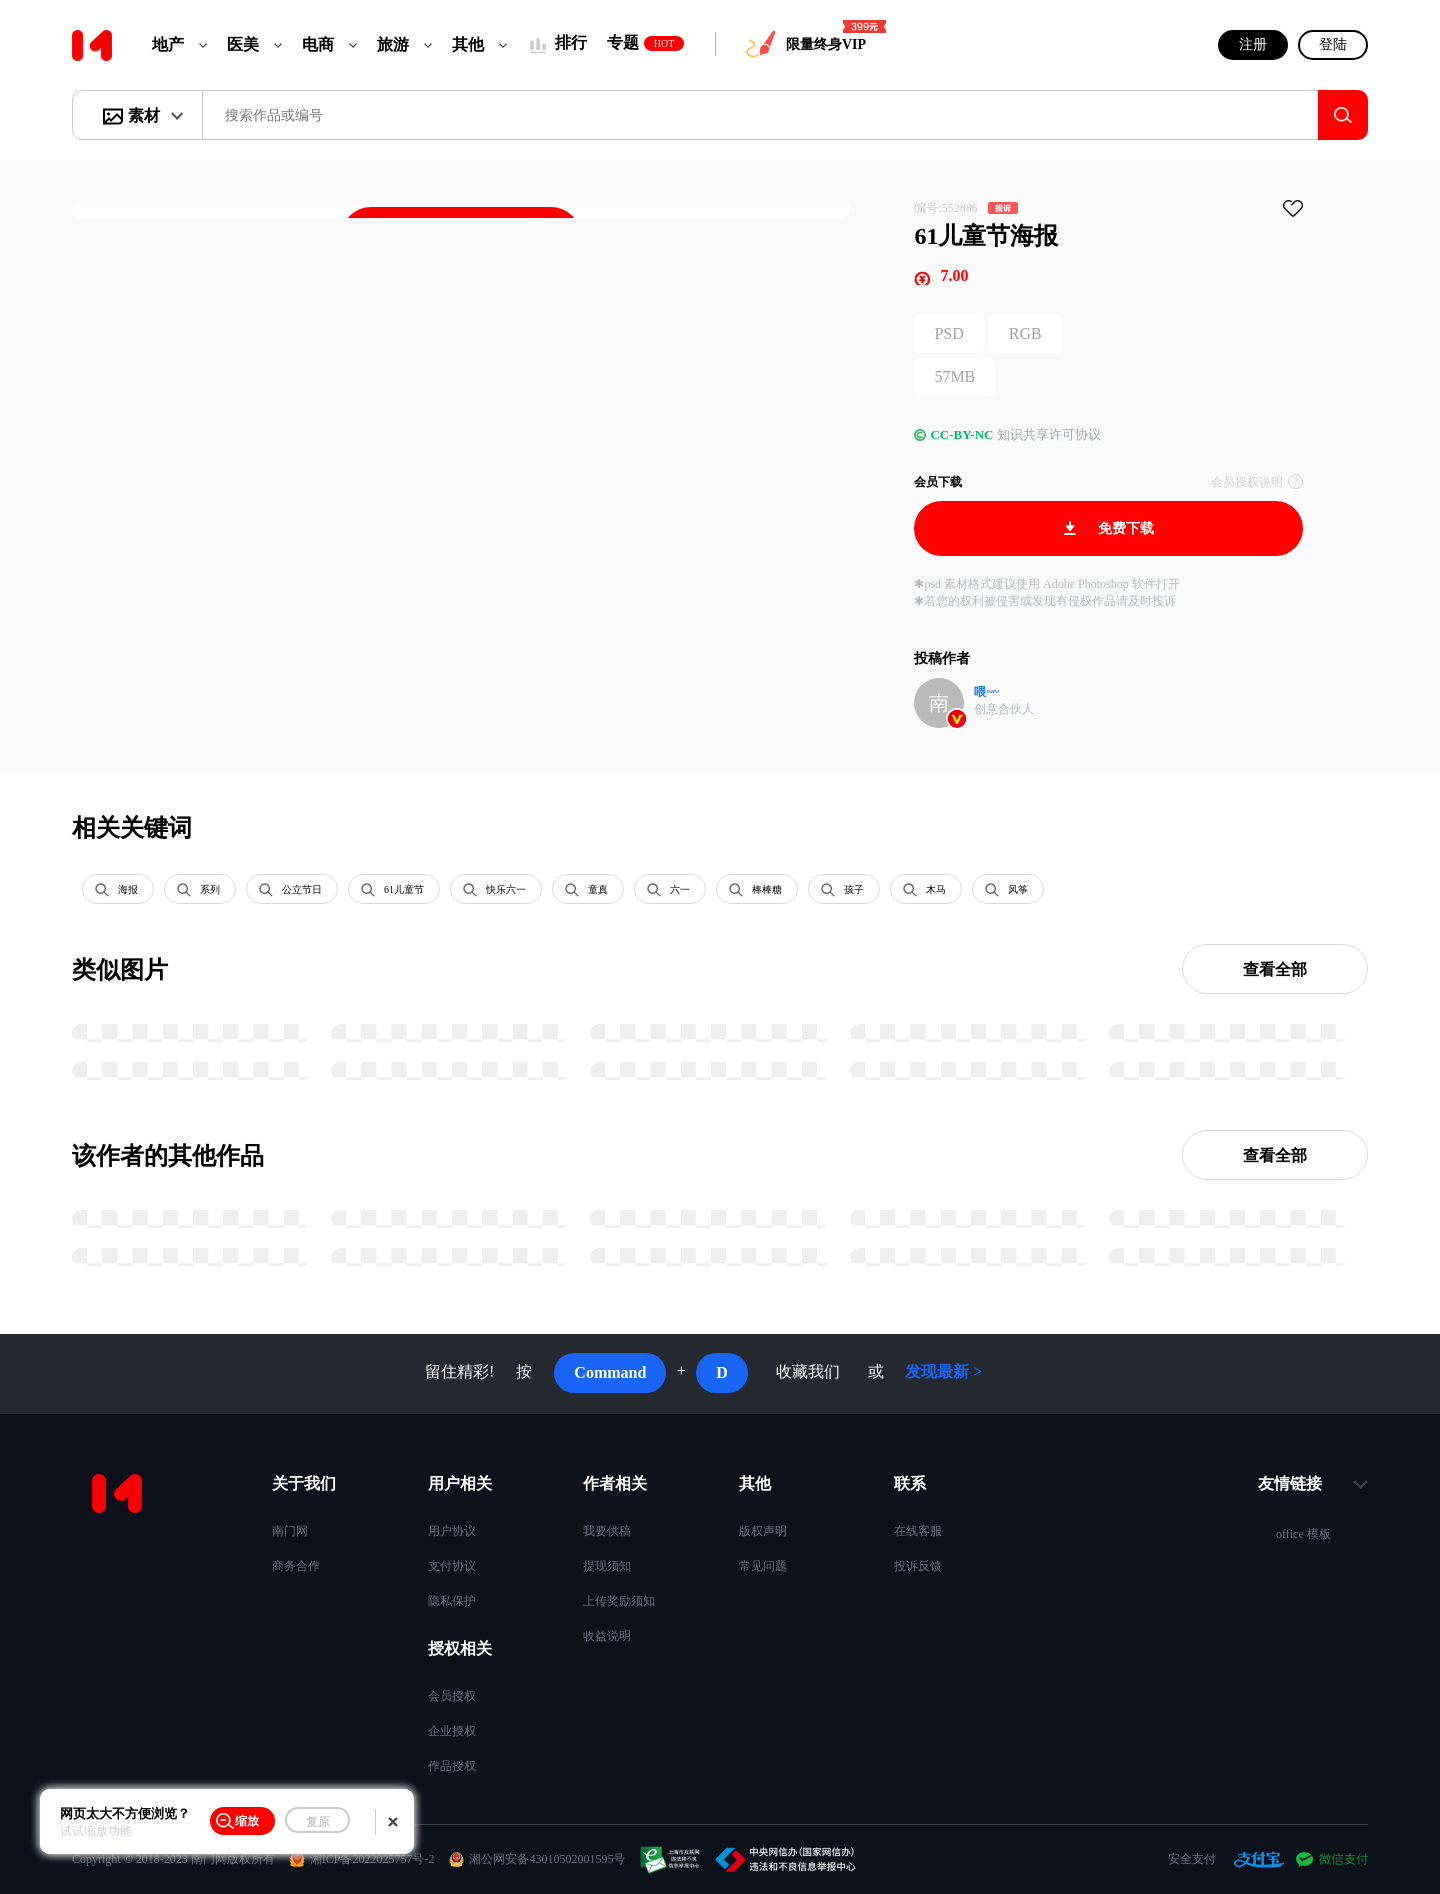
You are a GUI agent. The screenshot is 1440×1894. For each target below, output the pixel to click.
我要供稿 (607, 1531)
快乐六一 (506, 889)
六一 (680, 889)
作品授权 (452, 1766)
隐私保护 (452, 1601)
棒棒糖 (767, 889)
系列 (210, 889)
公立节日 (302, 889)
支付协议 (452, 1566)
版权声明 (763, 1531)
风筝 (1018, 889)
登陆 (1333, 44)
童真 (598, 889)
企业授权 (452, 1731)
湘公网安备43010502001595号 (547, 1859)
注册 (1253, 44)
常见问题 (763, 1566)
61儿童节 (404, 889)
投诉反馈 (918, 1566)
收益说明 (607, 1636)
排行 (571, 42)
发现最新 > (943, 1371)
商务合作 (296, 1566)
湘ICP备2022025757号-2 (372, 1859)
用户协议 (452, 1531)
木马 (936, 889)
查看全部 (1275, 969)
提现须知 (607, 1566)
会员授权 (452, 1696)
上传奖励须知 (619, 1601)
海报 (128, 889)
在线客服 (918, 1531)
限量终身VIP (826, 44)
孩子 (854, 889)
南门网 (290, 1531)
